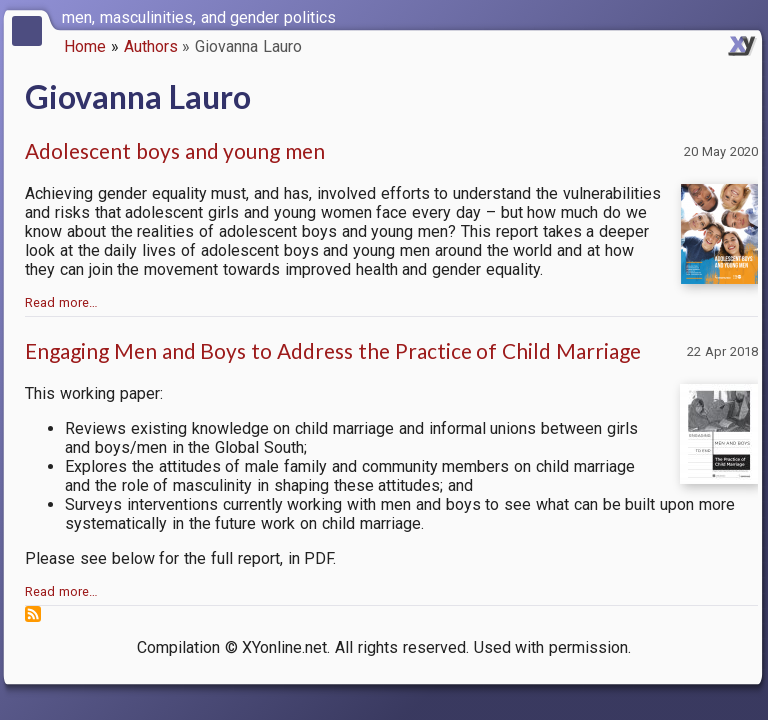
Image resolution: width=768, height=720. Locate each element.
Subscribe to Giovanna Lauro (33, 614)
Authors (151, 46)
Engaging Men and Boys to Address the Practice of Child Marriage (333, 350)
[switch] (748, 16)
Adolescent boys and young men (175, 150)
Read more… (61, 302)
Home (85, 46)
